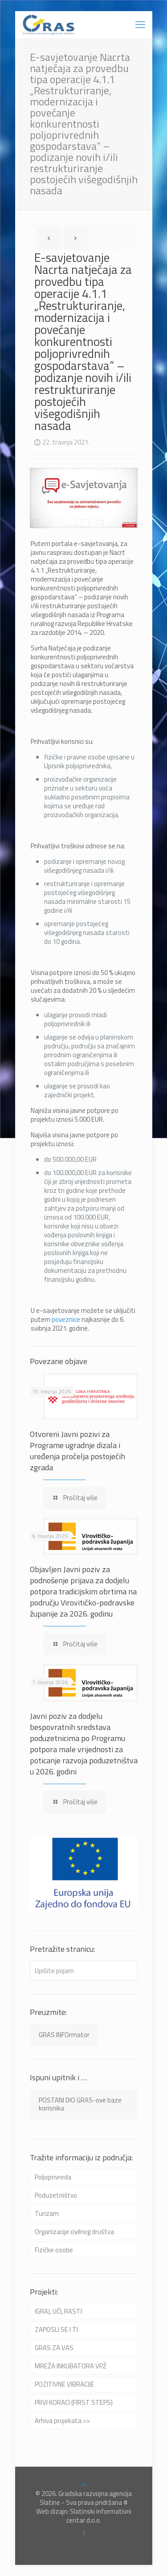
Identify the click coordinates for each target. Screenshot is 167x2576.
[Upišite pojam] (84, 1971)
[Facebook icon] (83, 2533)
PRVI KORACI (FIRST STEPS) (74, 2402)
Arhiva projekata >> (62, 2421)
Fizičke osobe (54, 2250)
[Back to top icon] (83, 2485)
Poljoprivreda (53, 2177)
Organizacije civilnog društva (74, 2232)
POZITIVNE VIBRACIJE (64, 2384)
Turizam (47, 2213)
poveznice (66, 1319)
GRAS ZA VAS (54, 2348)
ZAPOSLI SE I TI (56, 2329)
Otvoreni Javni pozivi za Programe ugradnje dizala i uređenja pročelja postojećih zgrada (77, 1450)
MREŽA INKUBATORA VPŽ (70, 2366)
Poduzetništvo (56, 2195)
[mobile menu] (140, 24)
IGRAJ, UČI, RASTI (58, 2311)
